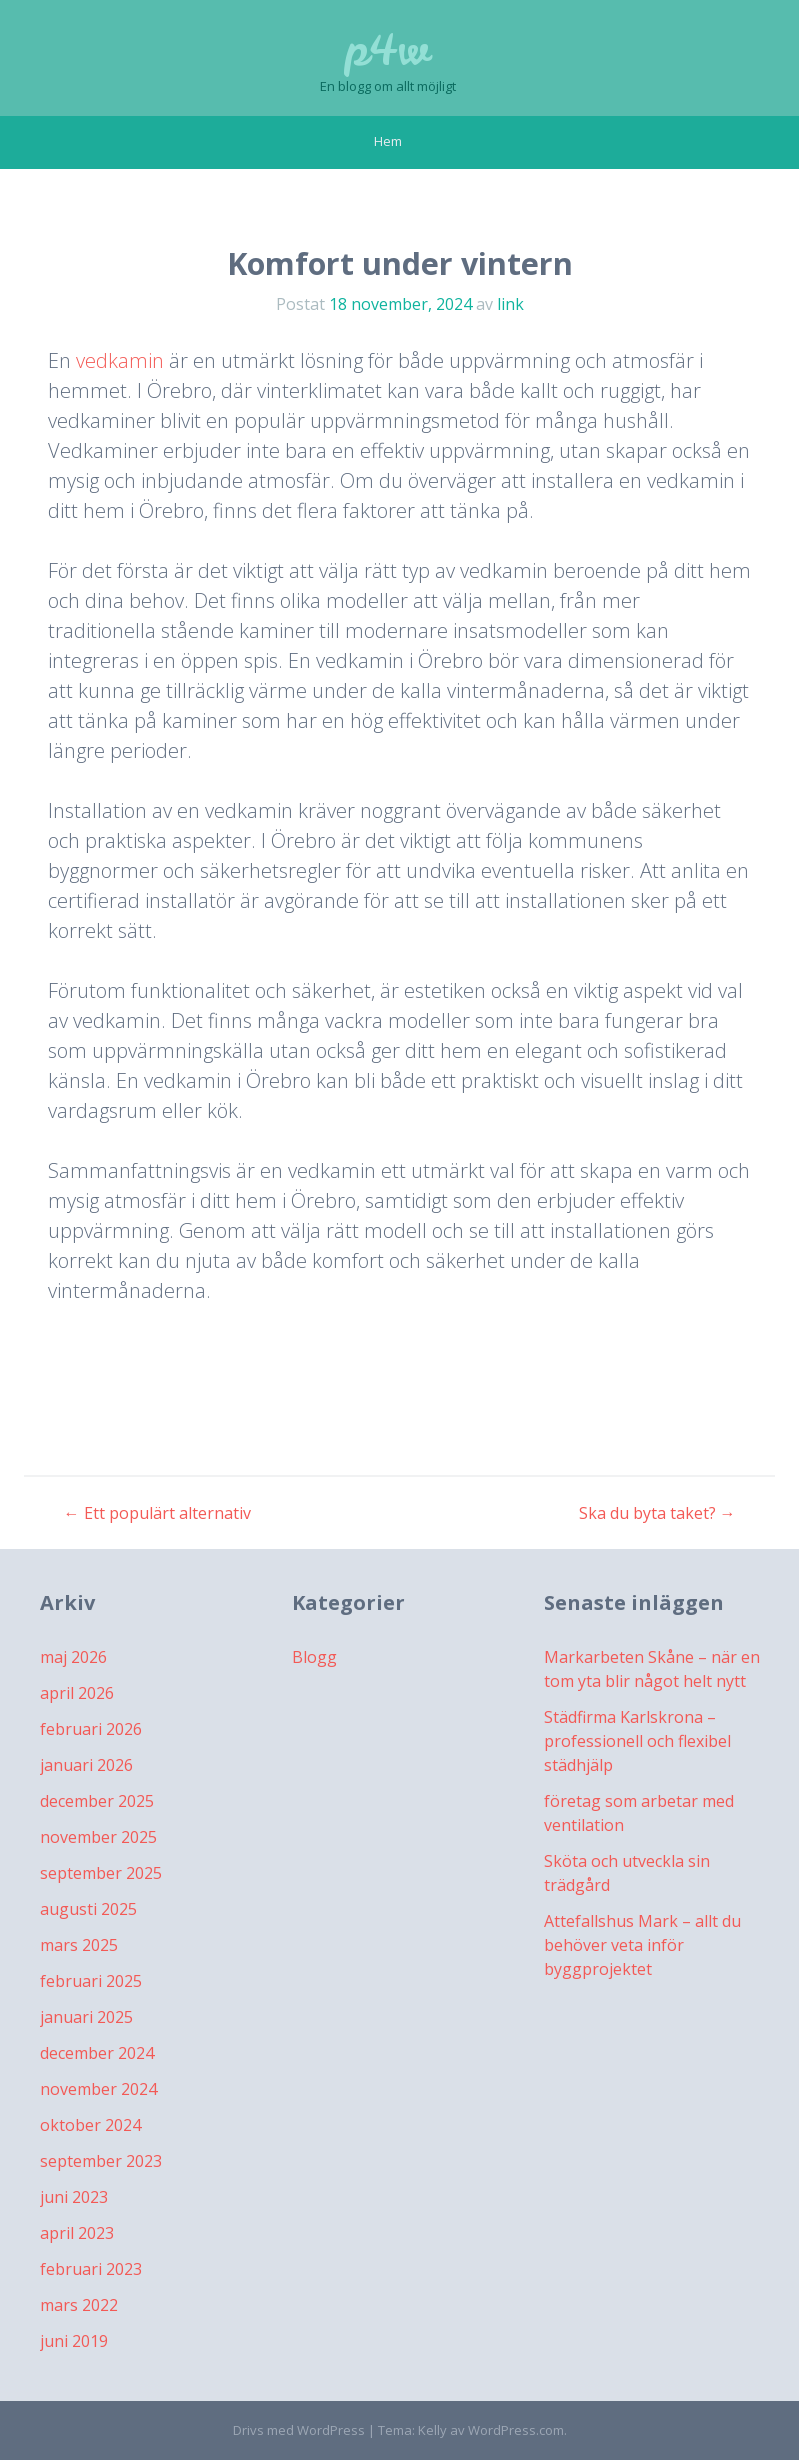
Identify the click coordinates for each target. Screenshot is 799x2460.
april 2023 (77, 2233)
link (510, 304)
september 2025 (101, 1873)
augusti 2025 (88, 1909)
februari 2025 (91, 1981)
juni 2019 (74, 2341)
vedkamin (120, 360)
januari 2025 (86, 2017)
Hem (388, 141)
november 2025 (98, 1837)
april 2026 (77, 1693)
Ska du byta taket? (657, 1513)
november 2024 (98, 2089)
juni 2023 (74, 2197)
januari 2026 (86, 1765)
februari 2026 (91, 1729)
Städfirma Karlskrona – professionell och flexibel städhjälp (637, 1741)
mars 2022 (79, 2305)
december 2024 (97, 2053)
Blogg (314, 1657)
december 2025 (97, 1801)
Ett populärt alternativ (157, 1513)
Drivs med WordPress (299, 2430)
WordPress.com (516, 2430)
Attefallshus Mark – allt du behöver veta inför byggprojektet (642, 1945)
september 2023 (101, 2161)
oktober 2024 (90, 2125)
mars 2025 (79, 1945)
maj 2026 (73, 1657)
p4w (387, 50)
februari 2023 (91, 2269)
